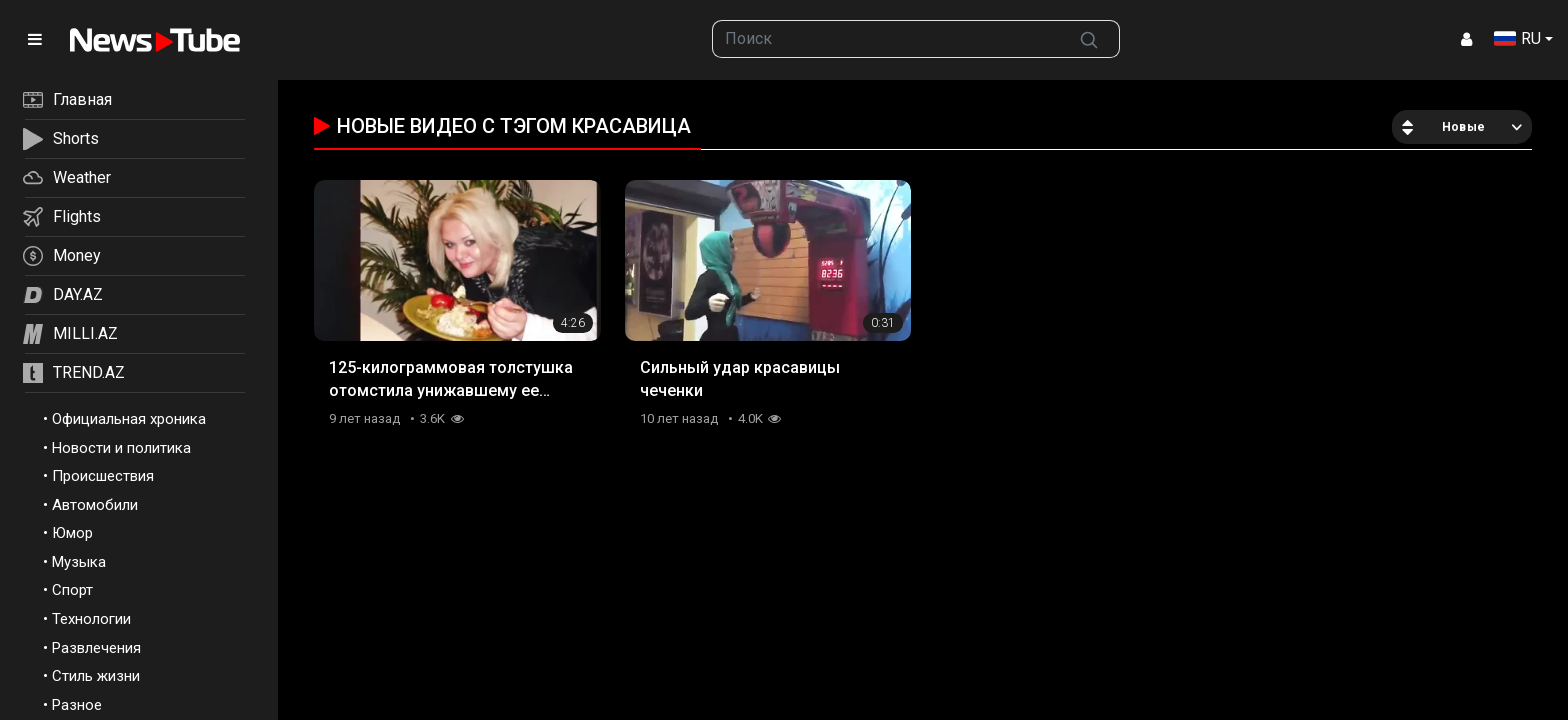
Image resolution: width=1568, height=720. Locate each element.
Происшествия (103, 476)
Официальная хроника (129, 419)
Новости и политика (121, 448)
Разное (77, 705)
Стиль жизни (96, 676)
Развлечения (96, 648)
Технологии (91, 619)
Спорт (72, 590)
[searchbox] (886, 39)
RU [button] (1517, 38)
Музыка (79, 562)
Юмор (72, 533)
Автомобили (95, 505)
